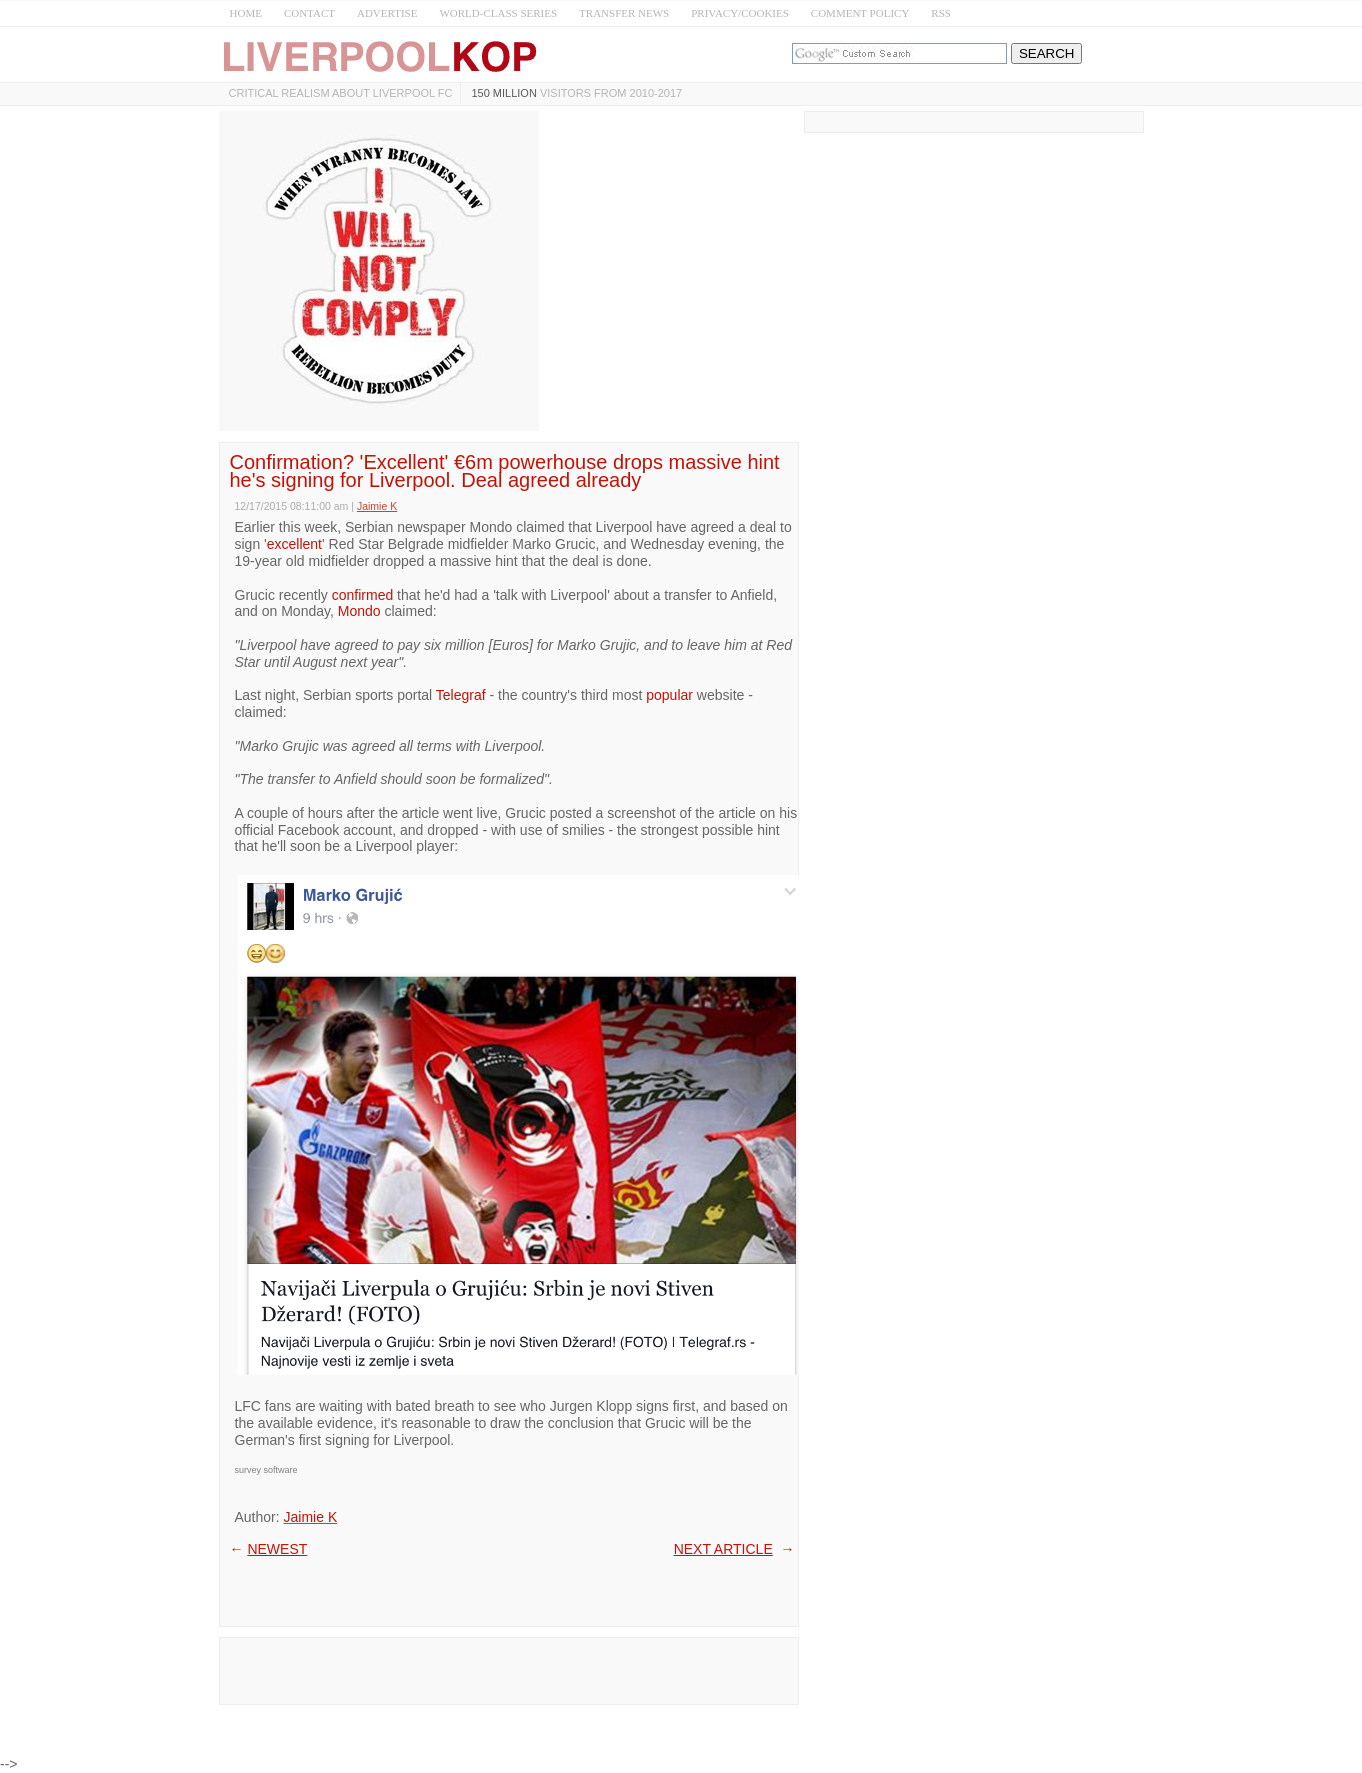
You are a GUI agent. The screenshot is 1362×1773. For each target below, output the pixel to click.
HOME (246, 13)
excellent (294, 544)
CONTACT (309, 13)
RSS (941, 13)
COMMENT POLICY (860, 13)
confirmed (362, 595)
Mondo (359, 611)
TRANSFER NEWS (624, 13)
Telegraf (461, 695)
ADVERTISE (387, 13)
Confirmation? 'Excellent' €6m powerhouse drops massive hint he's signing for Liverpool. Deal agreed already (505, 471)
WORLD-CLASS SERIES (498, 13)
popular (669, 695)
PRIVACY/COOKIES (740, 13)
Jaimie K (311, 1517)
